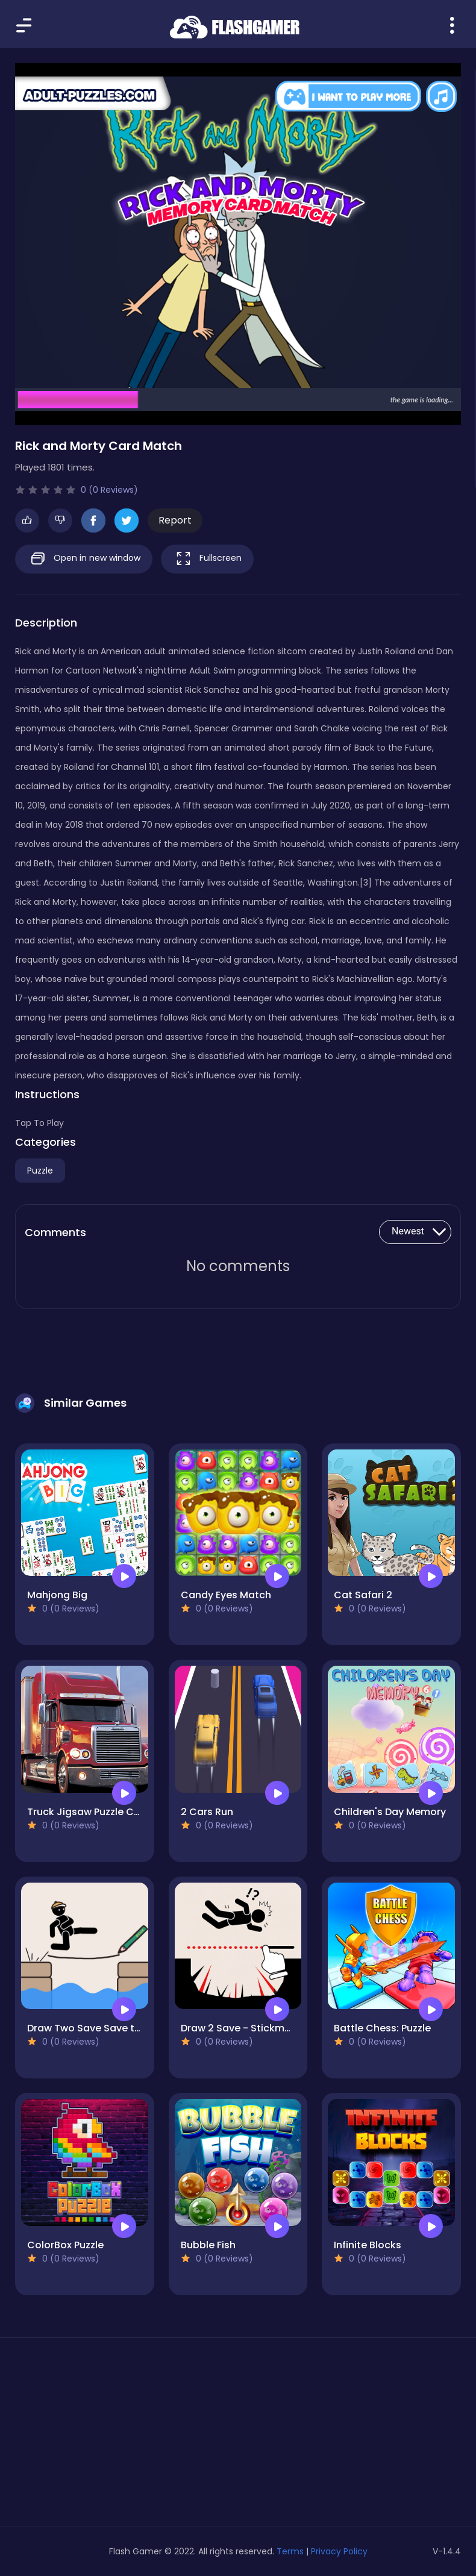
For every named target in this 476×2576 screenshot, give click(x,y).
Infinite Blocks (367, 2245)
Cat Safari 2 (363, 1595)
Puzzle (40, 1171)
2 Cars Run (207, 1812)
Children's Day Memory (390, 1812)
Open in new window (83, 558)
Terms (290, 2551)
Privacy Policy (339, 2551)
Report (175, 520)
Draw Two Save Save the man (99, 2028)
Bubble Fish (208, 2245)
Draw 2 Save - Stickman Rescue (258, 2028)
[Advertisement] (84, 2437)
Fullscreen (207, 558)
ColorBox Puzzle (65, 2245)
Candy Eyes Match (226, 1595)
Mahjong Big (57, 1595)
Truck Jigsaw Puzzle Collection (102, 1812)
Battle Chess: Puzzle (382, 2028)
